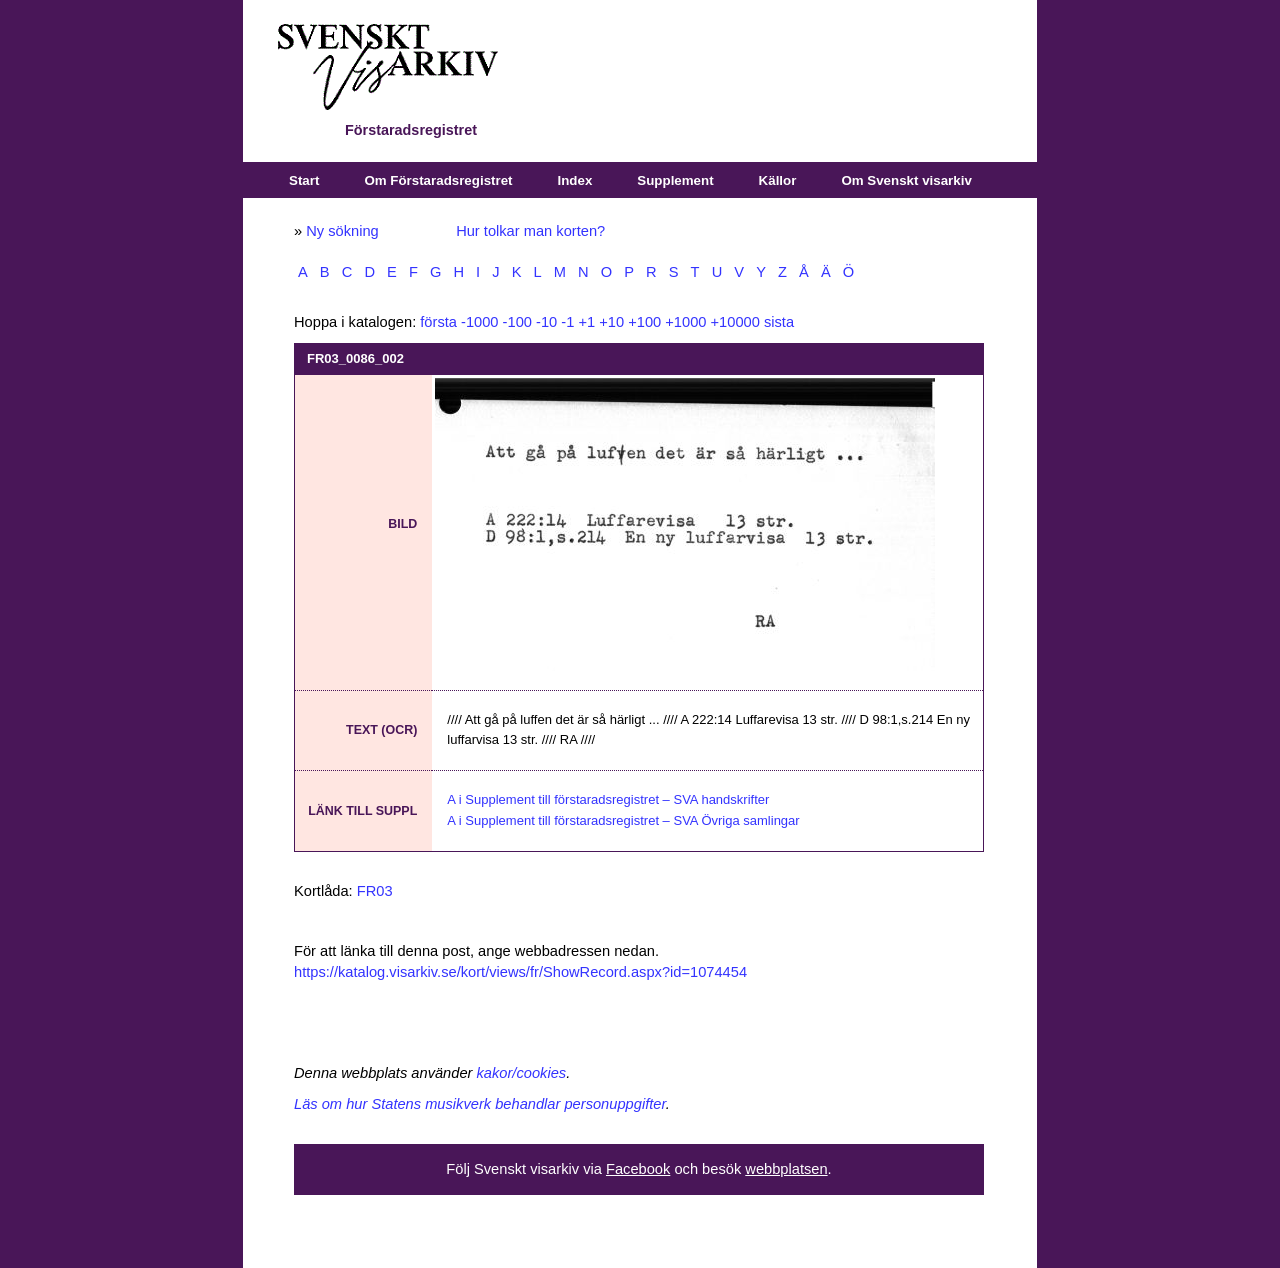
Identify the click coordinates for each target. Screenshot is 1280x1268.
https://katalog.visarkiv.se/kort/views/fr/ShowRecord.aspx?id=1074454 (520, 972)
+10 (611, 322)
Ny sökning (342, 231)
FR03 (375, 891)
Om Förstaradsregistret (438, 180)
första (438, 322)
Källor (778, 180)
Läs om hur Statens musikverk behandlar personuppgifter (480, 1104)
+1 (586, 322)
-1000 (480, 322)
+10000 (735, 322)
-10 (546, 322)
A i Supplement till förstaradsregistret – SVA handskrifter (608, 799)
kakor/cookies (522, 1073)
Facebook (638, 1169)
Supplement (675, 180)
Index (575, 180)
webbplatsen (786, 1169)
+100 (644, 322)
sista (779, 322)
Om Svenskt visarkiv (906, 180)
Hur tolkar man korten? (530, 231)
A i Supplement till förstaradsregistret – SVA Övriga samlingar (623, 820)
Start (304, 180)
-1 (567, 322)
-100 (517, 322)
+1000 (685, 322)
